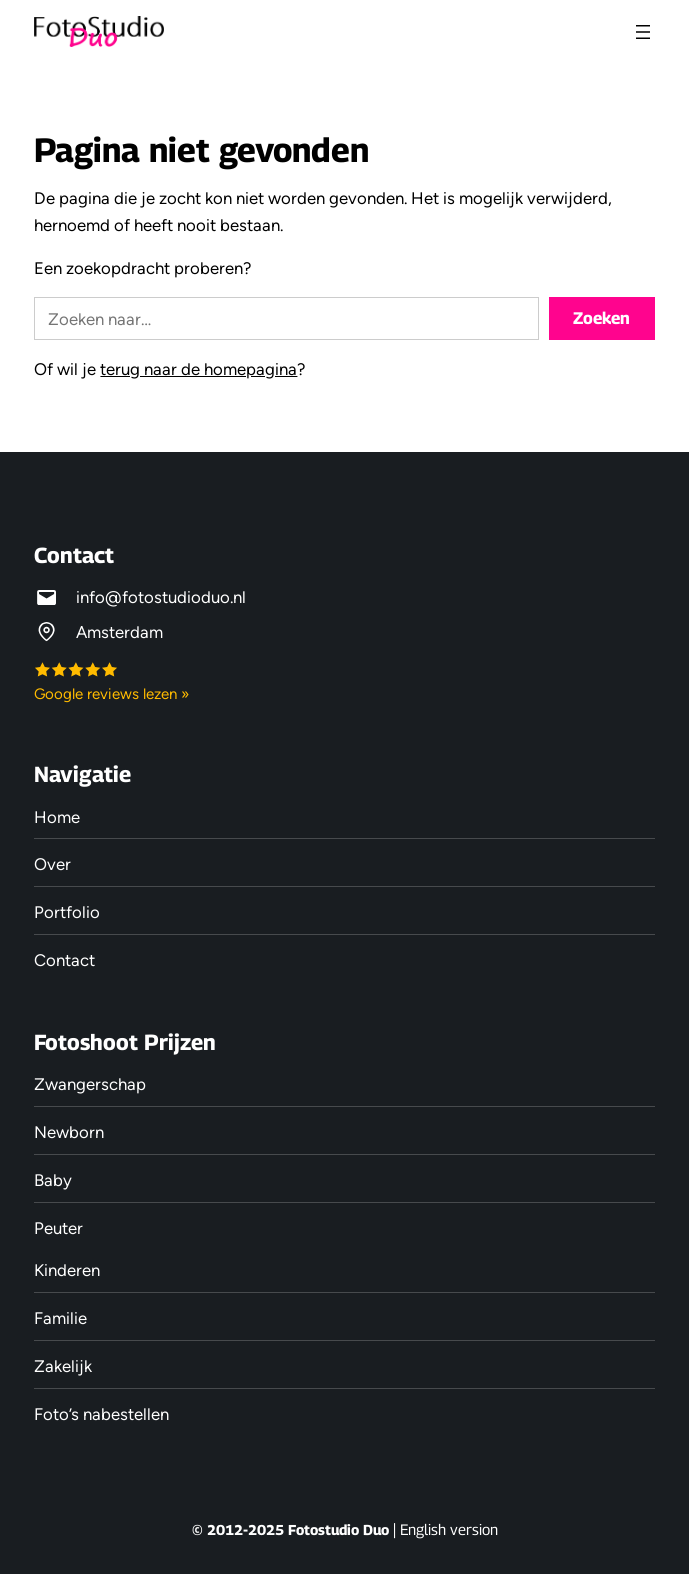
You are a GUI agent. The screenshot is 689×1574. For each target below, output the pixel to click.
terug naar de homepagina (198, 369)
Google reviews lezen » (111, 694)
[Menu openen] (643, 32)
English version (449, 1529)
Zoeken (601, 318)
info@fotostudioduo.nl (161, 597)
